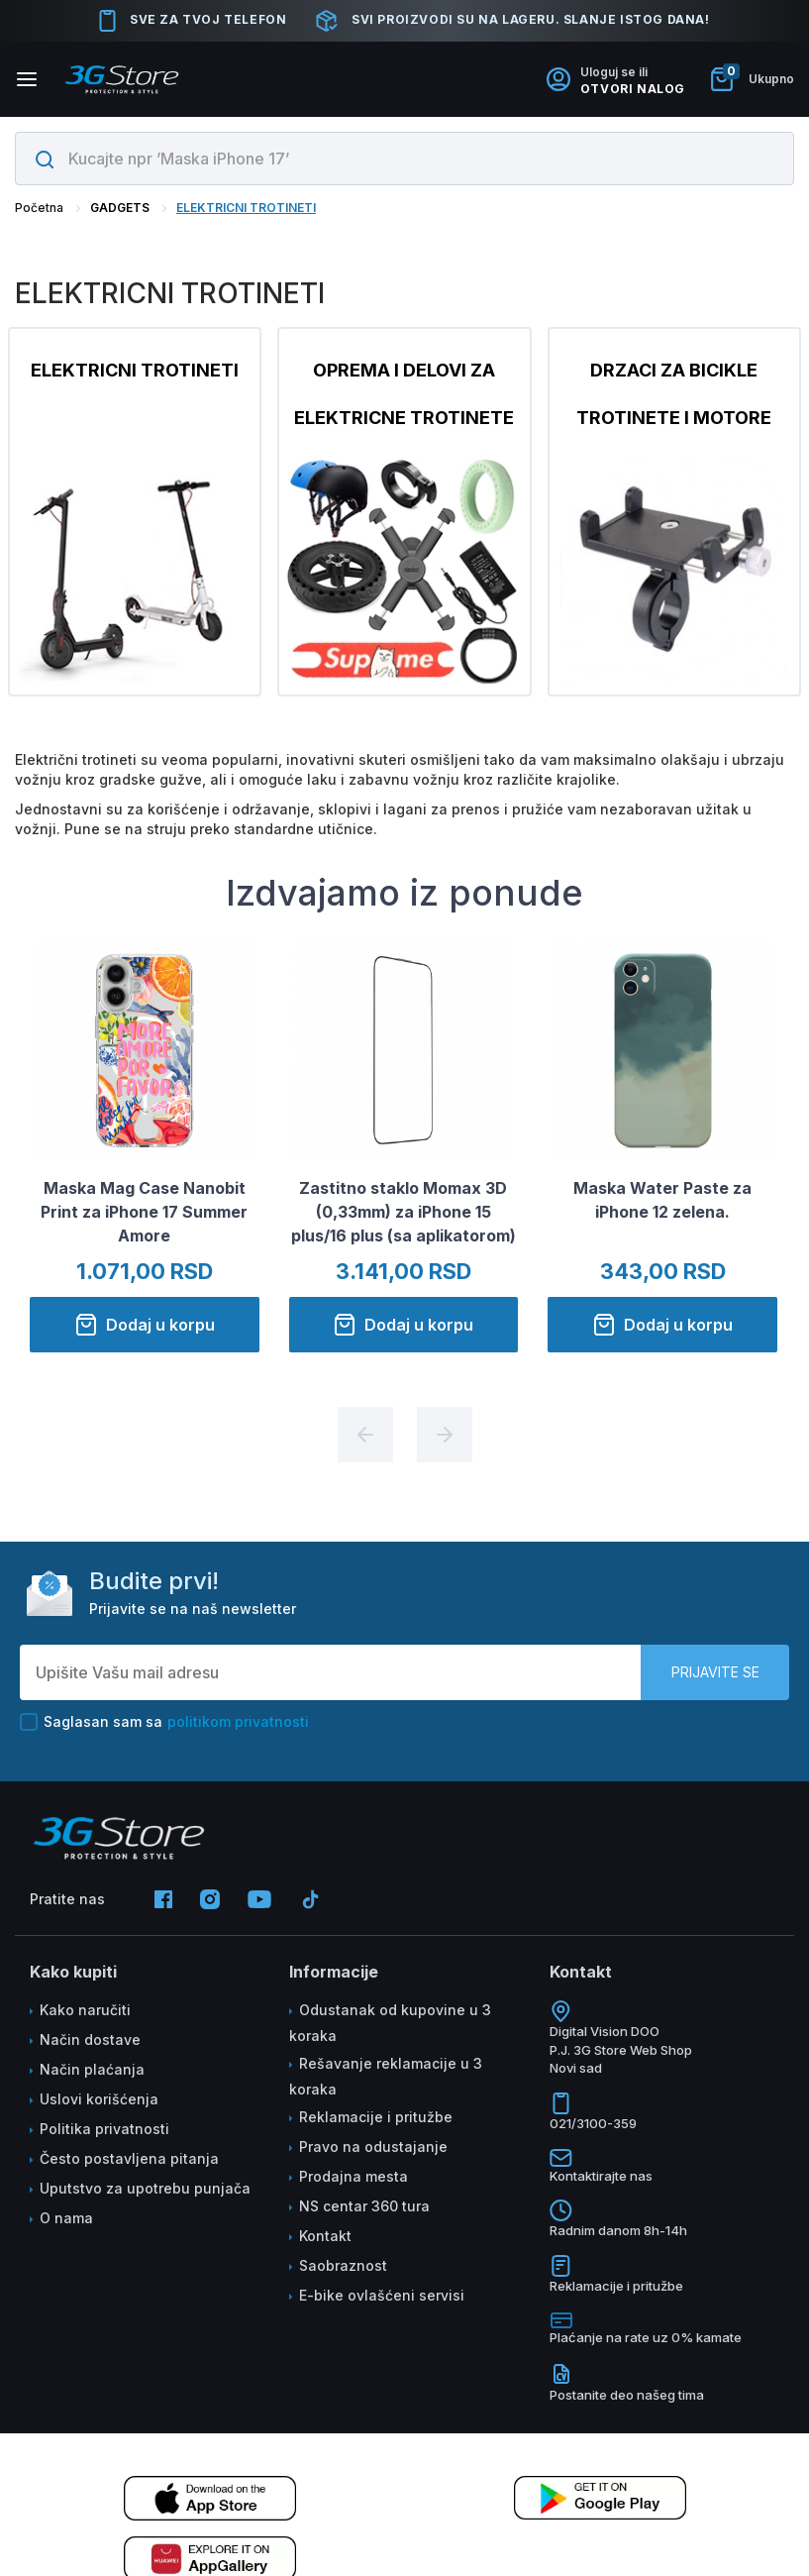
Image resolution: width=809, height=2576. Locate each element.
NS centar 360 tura (364, 2206)
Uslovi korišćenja (99, 2099)
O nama (66, 2217)
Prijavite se (715, 1672)
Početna (39, 207)
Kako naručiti (85, 2009)
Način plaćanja (92, 2069)
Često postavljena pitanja (129, 2158)
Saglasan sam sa (164, 1722)
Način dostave (90, 2039)
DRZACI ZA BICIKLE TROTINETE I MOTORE (673, 394)
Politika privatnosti (104, 2128)
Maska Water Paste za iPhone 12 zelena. (662, 1202)
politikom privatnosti (238, 1721)
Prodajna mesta (353, 2176)
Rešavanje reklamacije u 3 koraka (385, 2076)
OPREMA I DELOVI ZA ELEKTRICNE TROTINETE (404, 394)
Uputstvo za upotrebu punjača (145, 2188)
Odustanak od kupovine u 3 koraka (390, 2022)
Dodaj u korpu (144, 1327)
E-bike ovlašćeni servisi (381, 2295)
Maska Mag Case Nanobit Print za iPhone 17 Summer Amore (144, 1213)
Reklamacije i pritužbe (376, 2116)
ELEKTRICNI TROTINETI (246, 207)
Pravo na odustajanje (373, 2146)
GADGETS (120, 207)
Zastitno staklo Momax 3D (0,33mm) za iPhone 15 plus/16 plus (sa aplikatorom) (403, 1213)
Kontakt (325, 2235)
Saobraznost (343, 2265)
